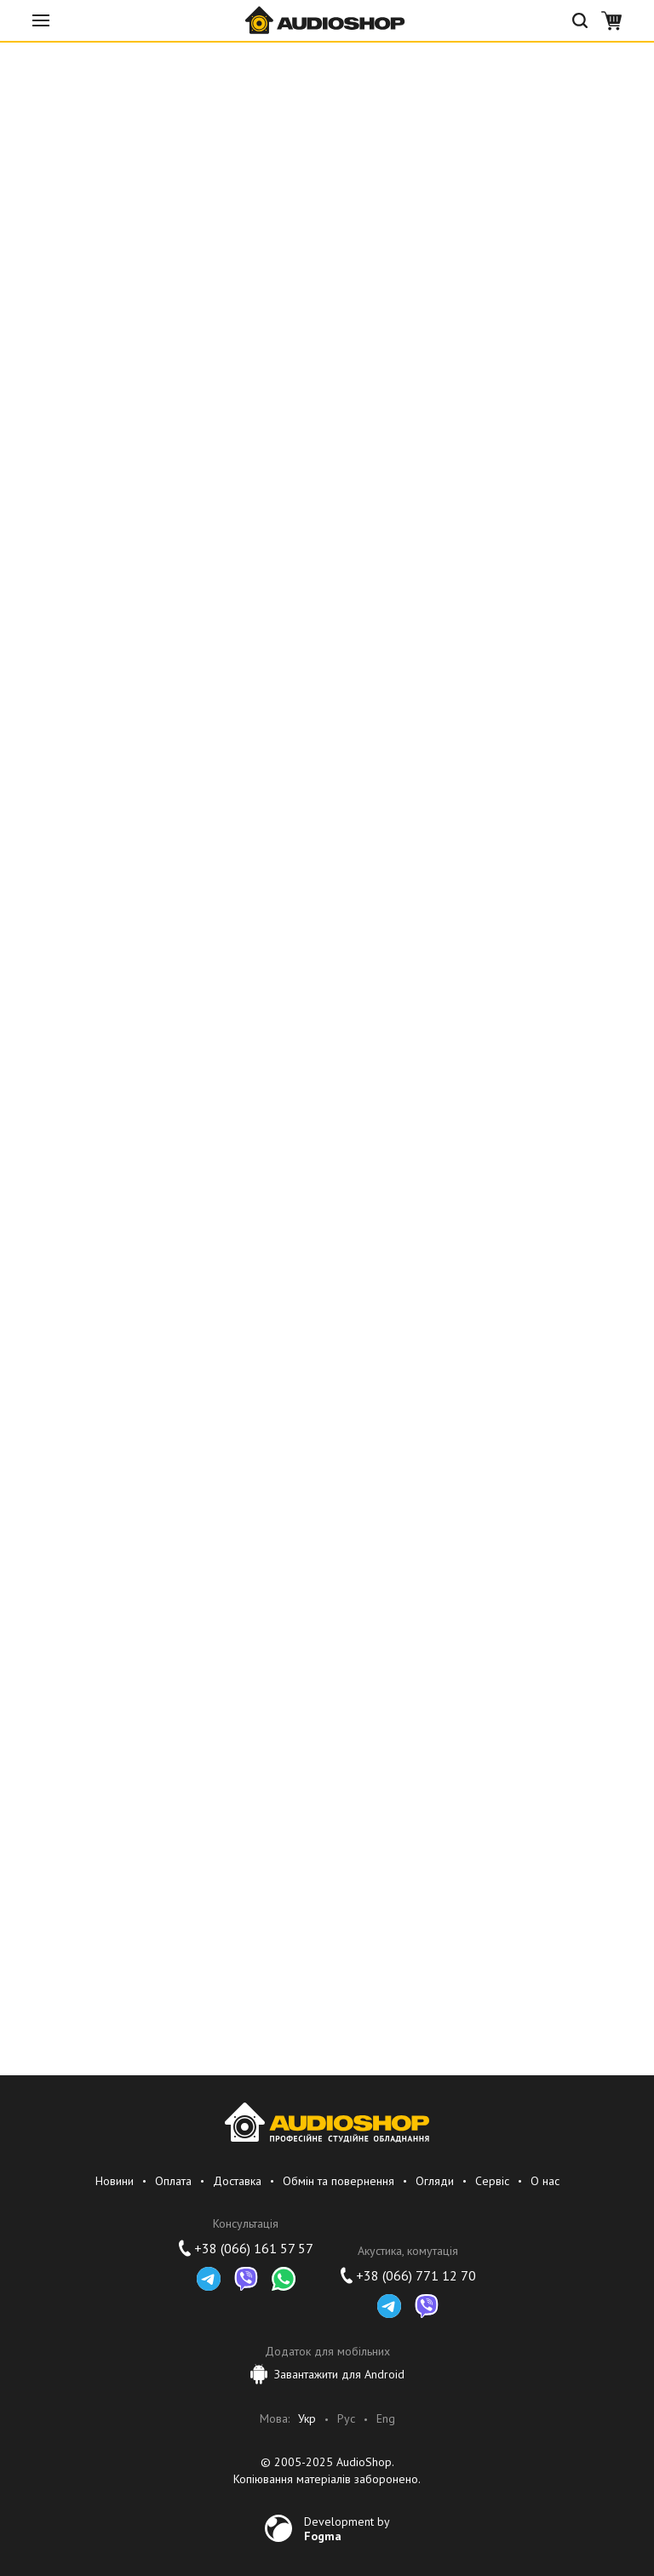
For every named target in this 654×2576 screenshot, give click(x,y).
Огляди (435, 2181)
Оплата (173, 2181)
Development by (347, 2528)
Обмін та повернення (338, 2181)
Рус (346, 2419)
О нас (545, 2181)
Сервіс (492, 2181)
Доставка (237, 2181)
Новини (114, 2181)
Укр (307, 2419)
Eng (385, 2419)
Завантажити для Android (327, 2374)
